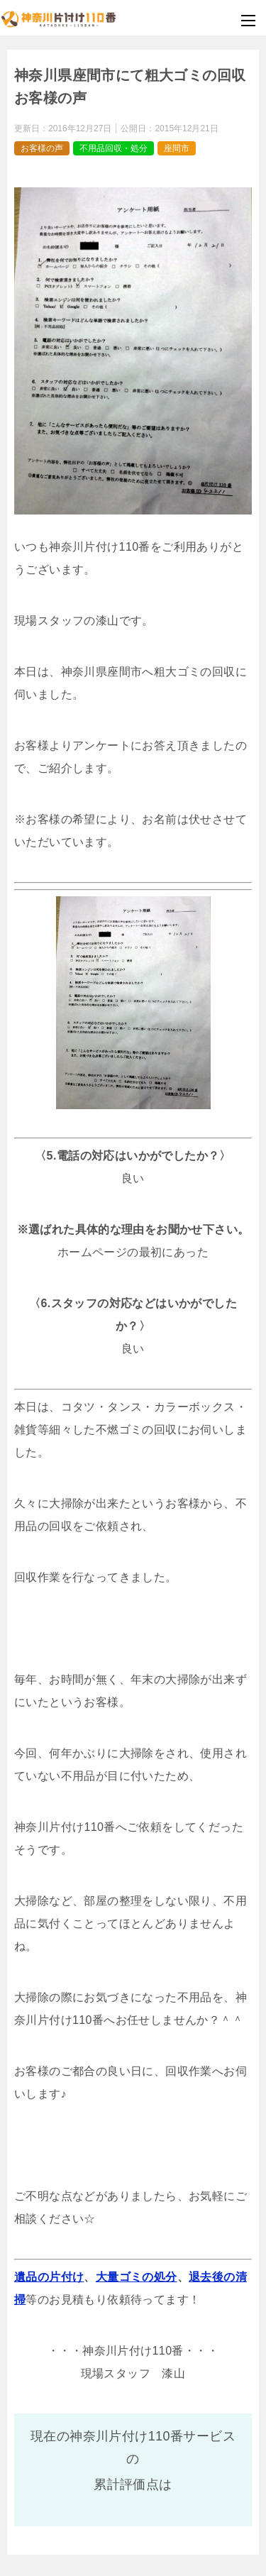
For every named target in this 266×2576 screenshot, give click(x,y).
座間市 (176, 148)
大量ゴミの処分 (136, 2277)
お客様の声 (42, 148)
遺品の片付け (49, 2277)
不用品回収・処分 (113, 148)
